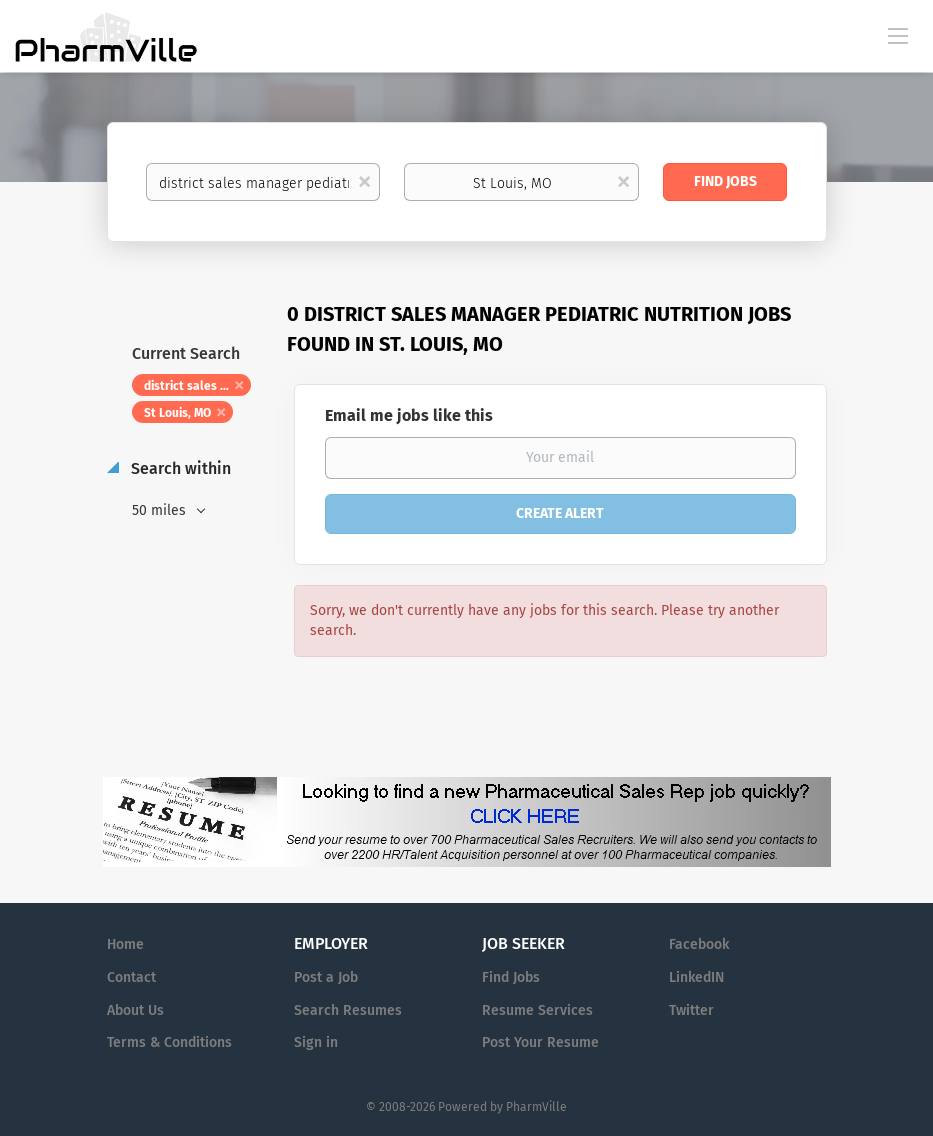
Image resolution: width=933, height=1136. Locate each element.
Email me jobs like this (409, 415)
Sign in (316, 1042)
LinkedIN (696, 977)
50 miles (161, 510)
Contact (131, 977)
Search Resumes (348, 1010)
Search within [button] (179, 468)
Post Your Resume (540, 1042)
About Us (135, 1010)
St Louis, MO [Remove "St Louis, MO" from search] (177, 413)
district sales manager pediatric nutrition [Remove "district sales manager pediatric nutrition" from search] (197, 386)
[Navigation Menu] (898, 35)
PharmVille (536, 1107)
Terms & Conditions (169, 1042)
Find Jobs (725, 181)
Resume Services (537, 1010)
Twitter (691, 1010)
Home (125, 944)
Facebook (699, 944)
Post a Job (326, 977)
